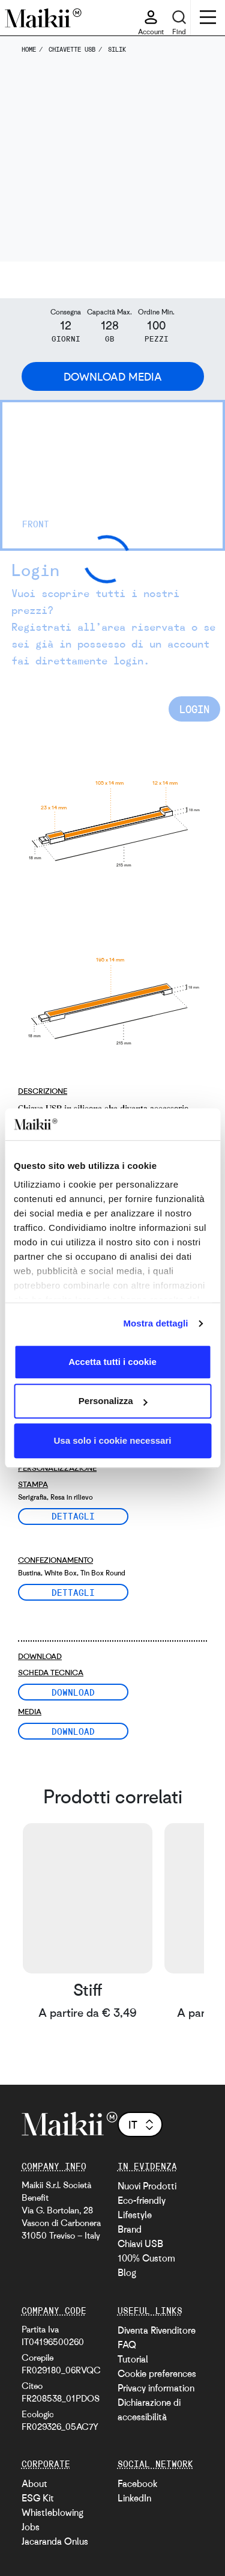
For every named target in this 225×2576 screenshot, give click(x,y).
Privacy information (156, 2388)
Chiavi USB (140, 2243)
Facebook (137, 2483)
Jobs (31, 2527)
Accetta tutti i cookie (112, 1362)
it (141, 2124)
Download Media (113, 376)
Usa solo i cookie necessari (113, 1440)
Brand (130, 2229)
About (34, 2483)
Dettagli (73, 1515)
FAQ (127, 2344)
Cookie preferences (157, 2373)
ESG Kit (38, 2498)
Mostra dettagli (155, 1323)
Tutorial (133, 2359)
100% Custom (146, 2258)
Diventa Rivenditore (157, 2330)
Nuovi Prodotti (147, 2186)
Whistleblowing (52, 2512)
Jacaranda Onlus (55, 2541)
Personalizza (113, 1401)
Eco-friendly (142, 2200)
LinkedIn (134, 2498)
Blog (127, 2272)
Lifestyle (135, 2215)
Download (73, 1692)
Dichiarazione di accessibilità (149, 2409)
